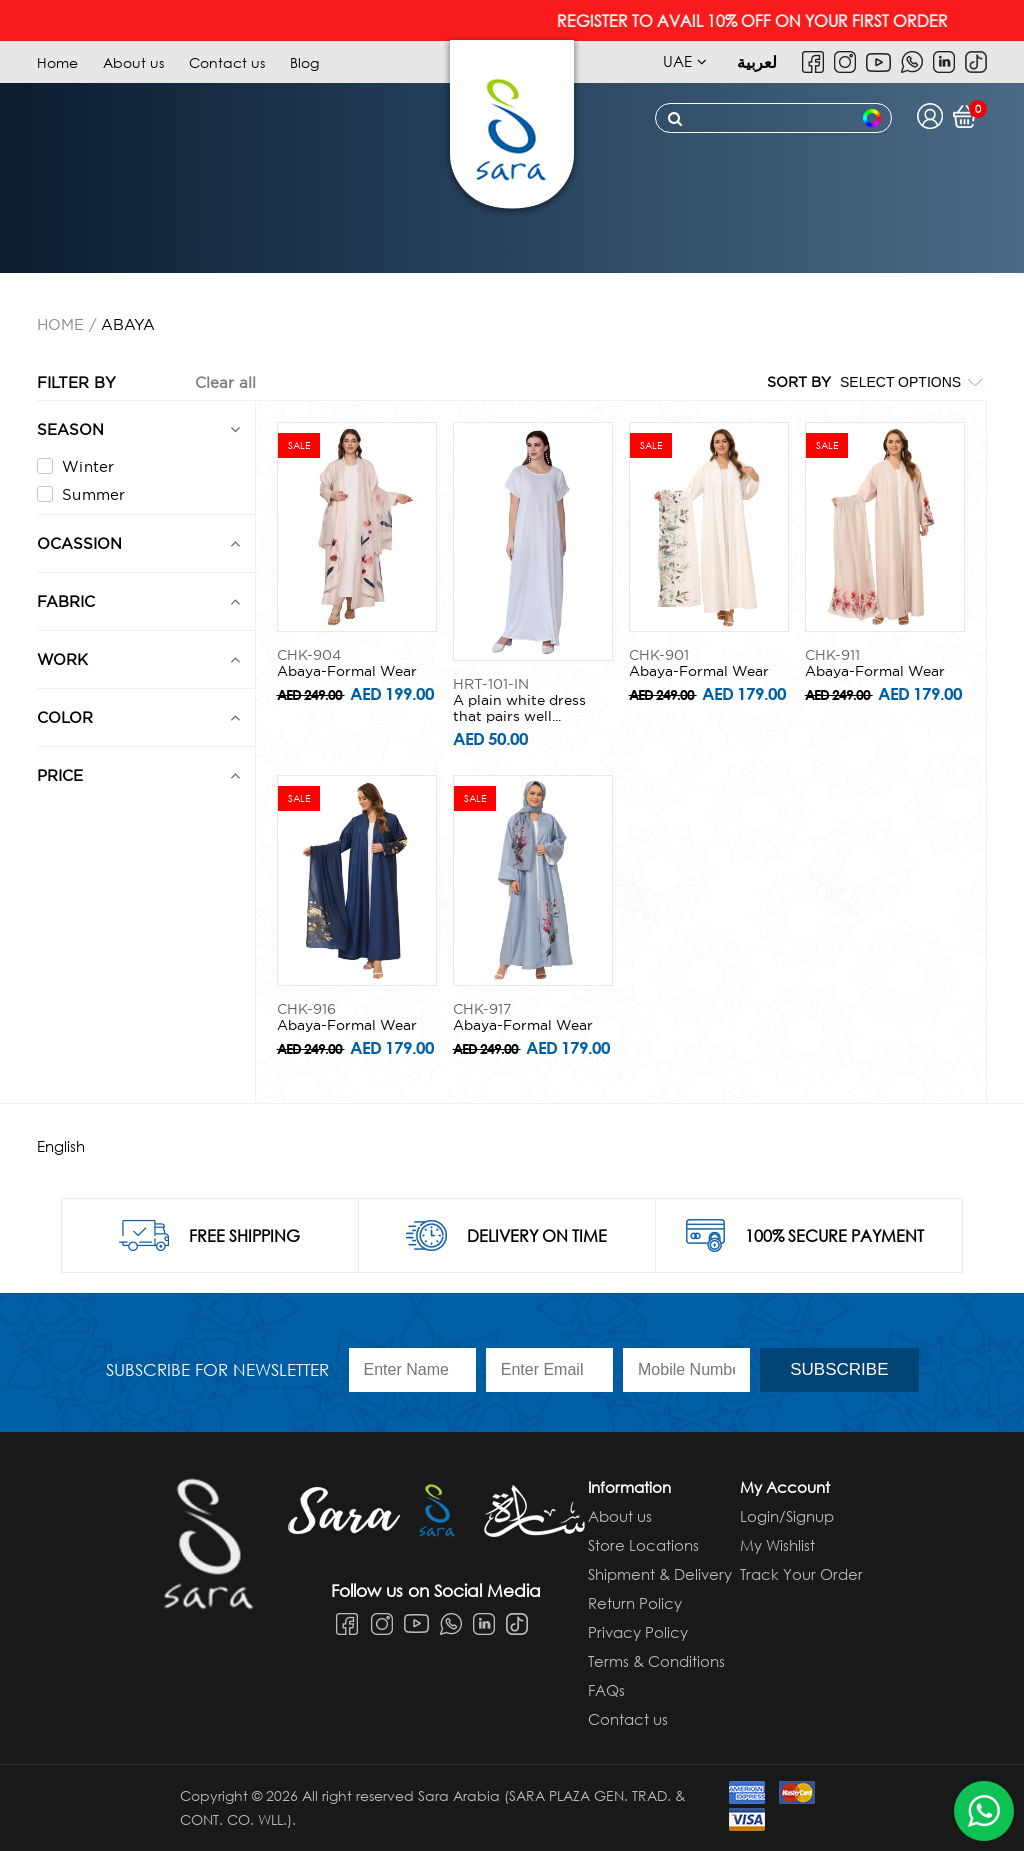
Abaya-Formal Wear (347, 671)
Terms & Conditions (656, 1661)
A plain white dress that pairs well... (519, 708)
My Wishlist (777, 1545)
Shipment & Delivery (660, 1574)
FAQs (606, 1690)
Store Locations (643, 1545)
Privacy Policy (638, 1632)
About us (133, 62)
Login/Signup (787, 1516)
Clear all (225, 382)
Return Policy (635, 1603)
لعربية (757, 61)
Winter (76, 466)
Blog (304, 62)
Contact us (227, 62)
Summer (81, 494)
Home (57, 62)
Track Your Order (801, 1574)
